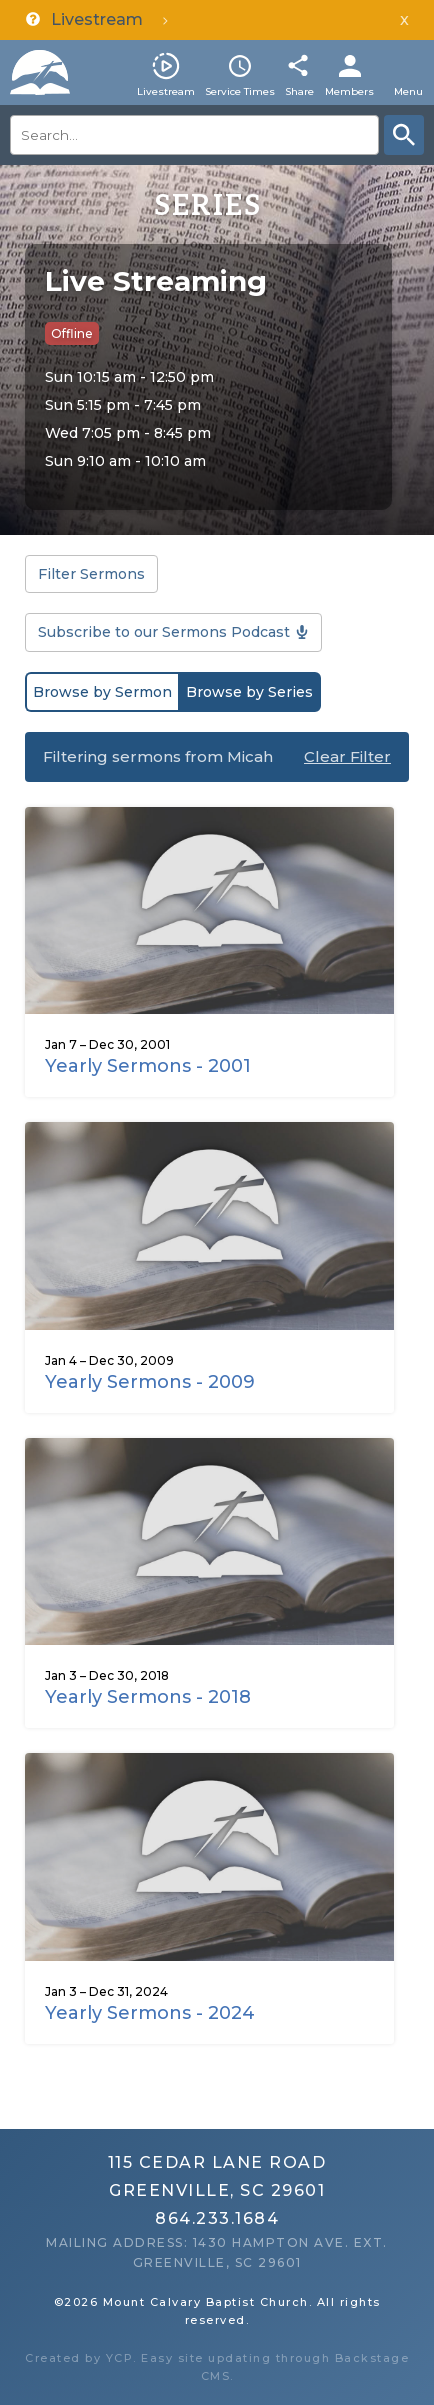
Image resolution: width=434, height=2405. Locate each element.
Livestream (166, 91)
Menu (408, 91)
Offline (72, 333)
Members (349, 91)
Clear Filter (347, 756)
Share (299, 91)
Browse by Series (249, 692)
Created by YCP (79, 2358)
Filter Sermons (91, 574)
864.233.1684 (217, 2218)
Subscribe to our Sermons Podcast (164, 632)
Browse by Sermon (102, 692)
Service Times (240, 91)
